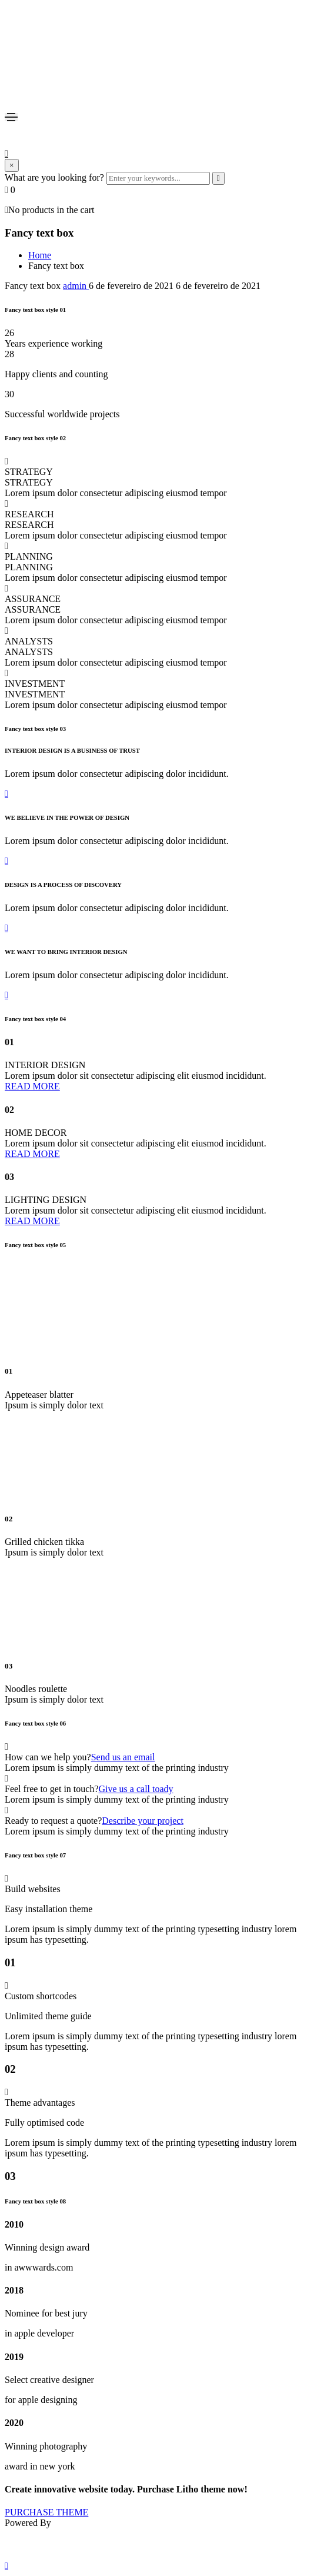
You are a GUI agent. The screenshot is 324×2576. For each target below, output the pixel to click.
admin (76, 286)
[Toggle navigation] (11, 117)
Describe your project (142, 1821)
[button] (162, 794)
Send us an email (123, 1757)
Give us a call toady (136, 1789)
